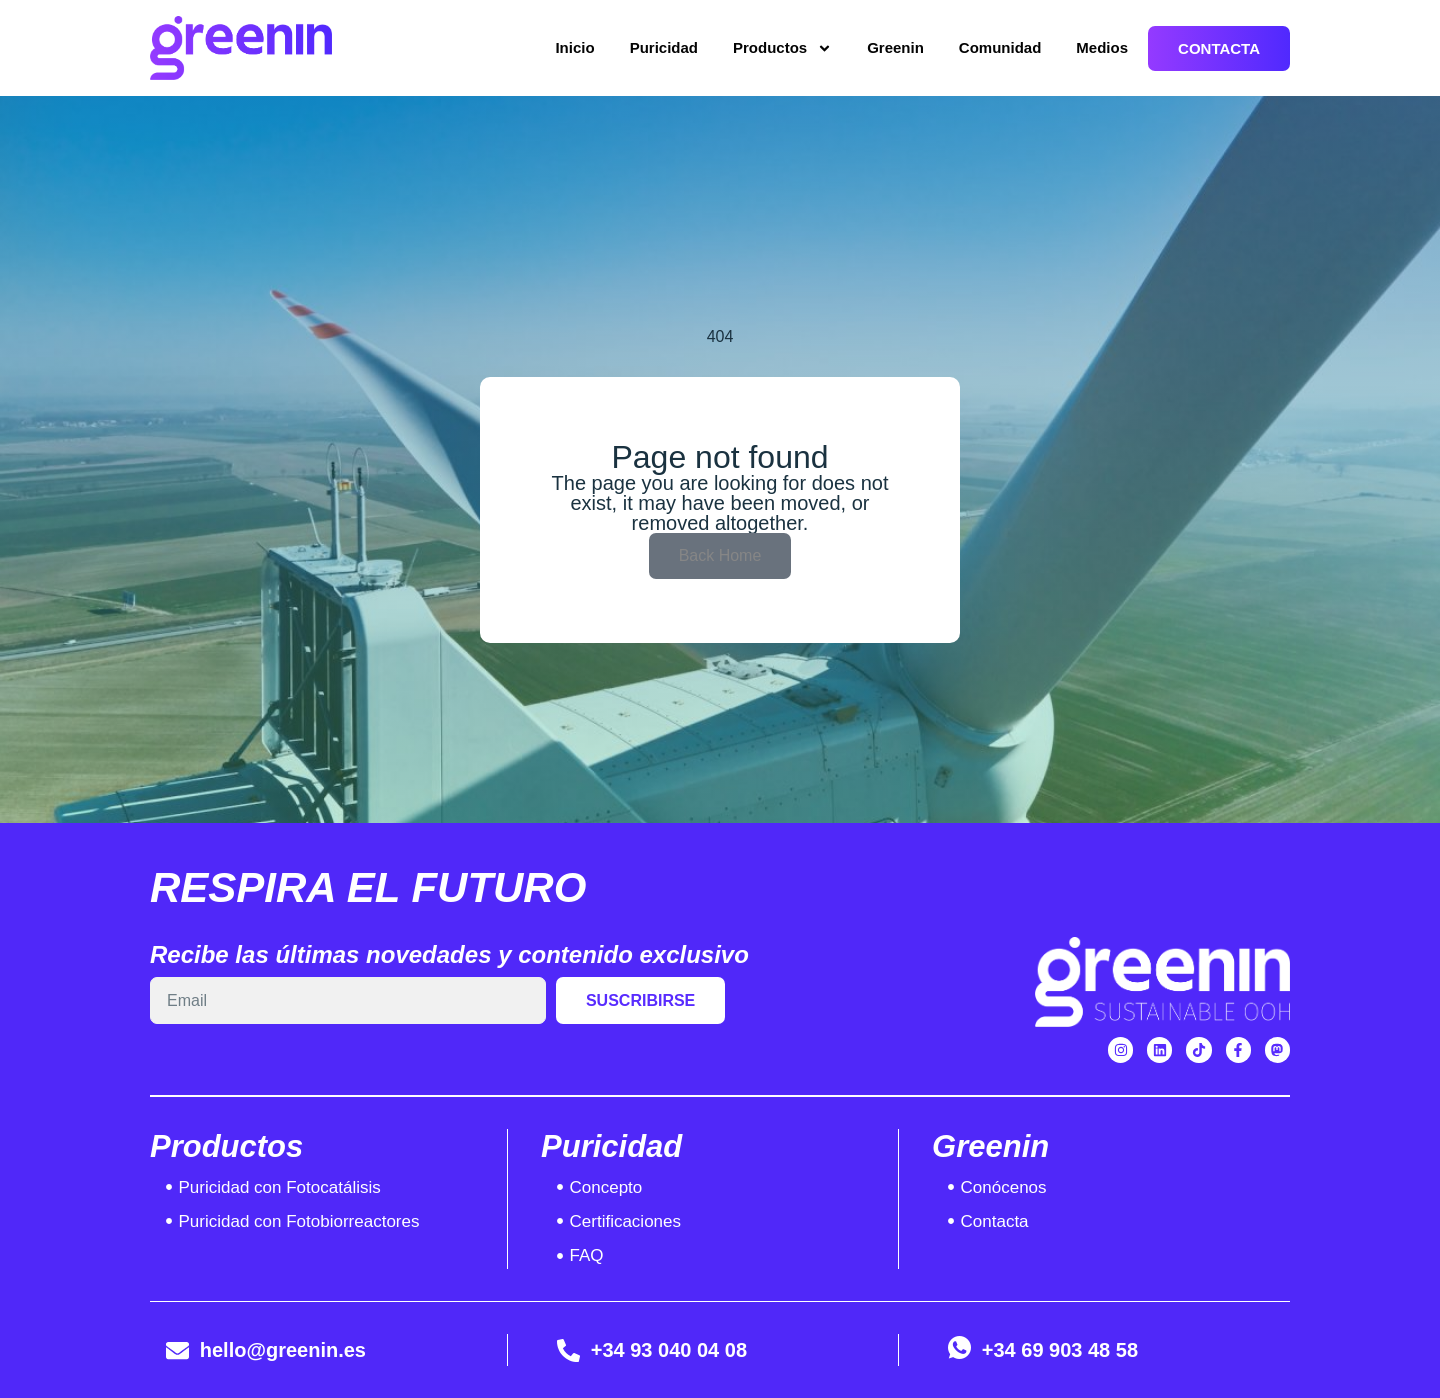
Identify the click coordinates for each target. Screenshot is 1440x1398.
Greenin (895, 47)
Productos (782, 48)
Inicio (574, 47)
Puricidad (664, 47)
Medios (1102, 47)
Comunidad (1000, 47)
